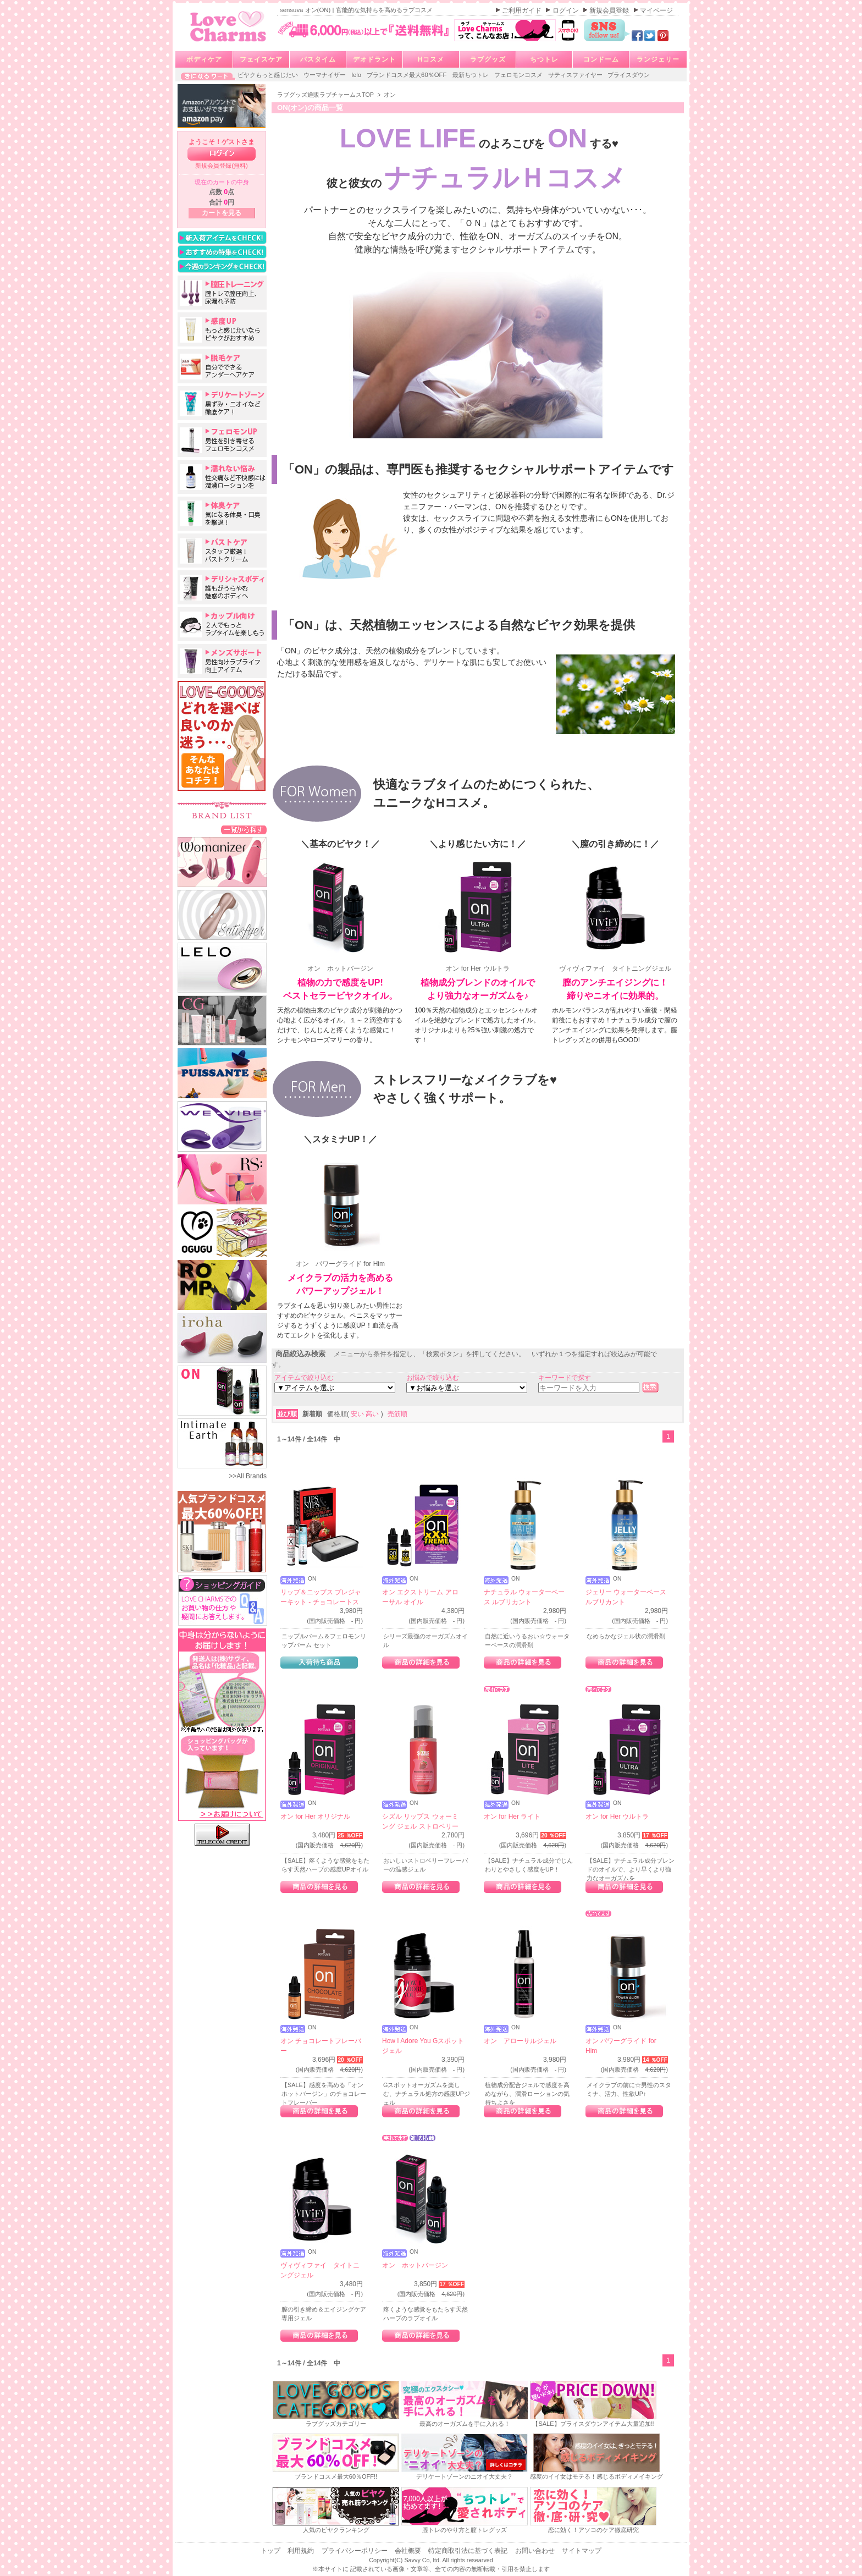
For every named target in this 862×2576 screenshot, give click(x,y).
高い (373, 1414)
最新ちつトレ (471, 74)
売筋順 (397, 1414)
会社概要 (409, 2551)
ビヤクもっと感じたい (268, 74)
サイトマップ (581, 2551)
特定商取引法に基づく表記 (468, 2551)
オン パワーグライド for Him (340, 1211)
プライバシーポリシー (355, 2551)
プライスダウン (628, 74)
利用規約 (302, 2551)
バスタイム (318, 59)
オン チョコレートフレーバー (320, 2046)
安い (358, 1414)
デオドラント (374, 59)
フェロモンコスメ (519, 74)
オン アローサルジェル (520, 2041)
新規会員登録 (610, 10)
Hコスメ (431, 59)
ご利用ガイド (522, 10)
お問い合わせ (535, 2551)
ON (312, 1579)
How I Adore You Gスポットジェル (423, 2046)
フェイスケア (261, 59)
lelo (357, 74)
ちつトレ (544, 59)
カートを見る (221, 213)
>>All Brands (248, 1476)
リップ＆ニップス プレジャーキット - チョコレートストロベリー (320, 1602)
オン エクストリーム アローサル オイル (420, 1597)
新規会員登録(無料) (221, 165)
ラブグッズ (488, 59)
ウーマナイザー (325, 74)
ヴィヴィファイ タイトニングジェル (615, 915)
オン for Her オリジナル (315, 1816)
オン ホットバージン (340, 915)
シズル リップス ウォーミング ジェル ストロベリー (420, 1821)
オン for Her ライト (512, 1816)
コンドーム (601, 59)
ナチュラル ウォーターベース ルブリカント (524, 1597)
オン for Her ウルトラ (477, 915)
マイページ (656, 10)
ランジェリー (658, 59)
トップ (271, 2551)
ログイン (566, 10)
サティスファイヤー (576, 74)
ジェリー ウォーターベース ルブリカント (625, 1597)
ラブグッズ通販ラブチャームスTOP (326, 94)
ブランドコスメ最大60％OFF (408, 74)
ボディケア (204, 59)
